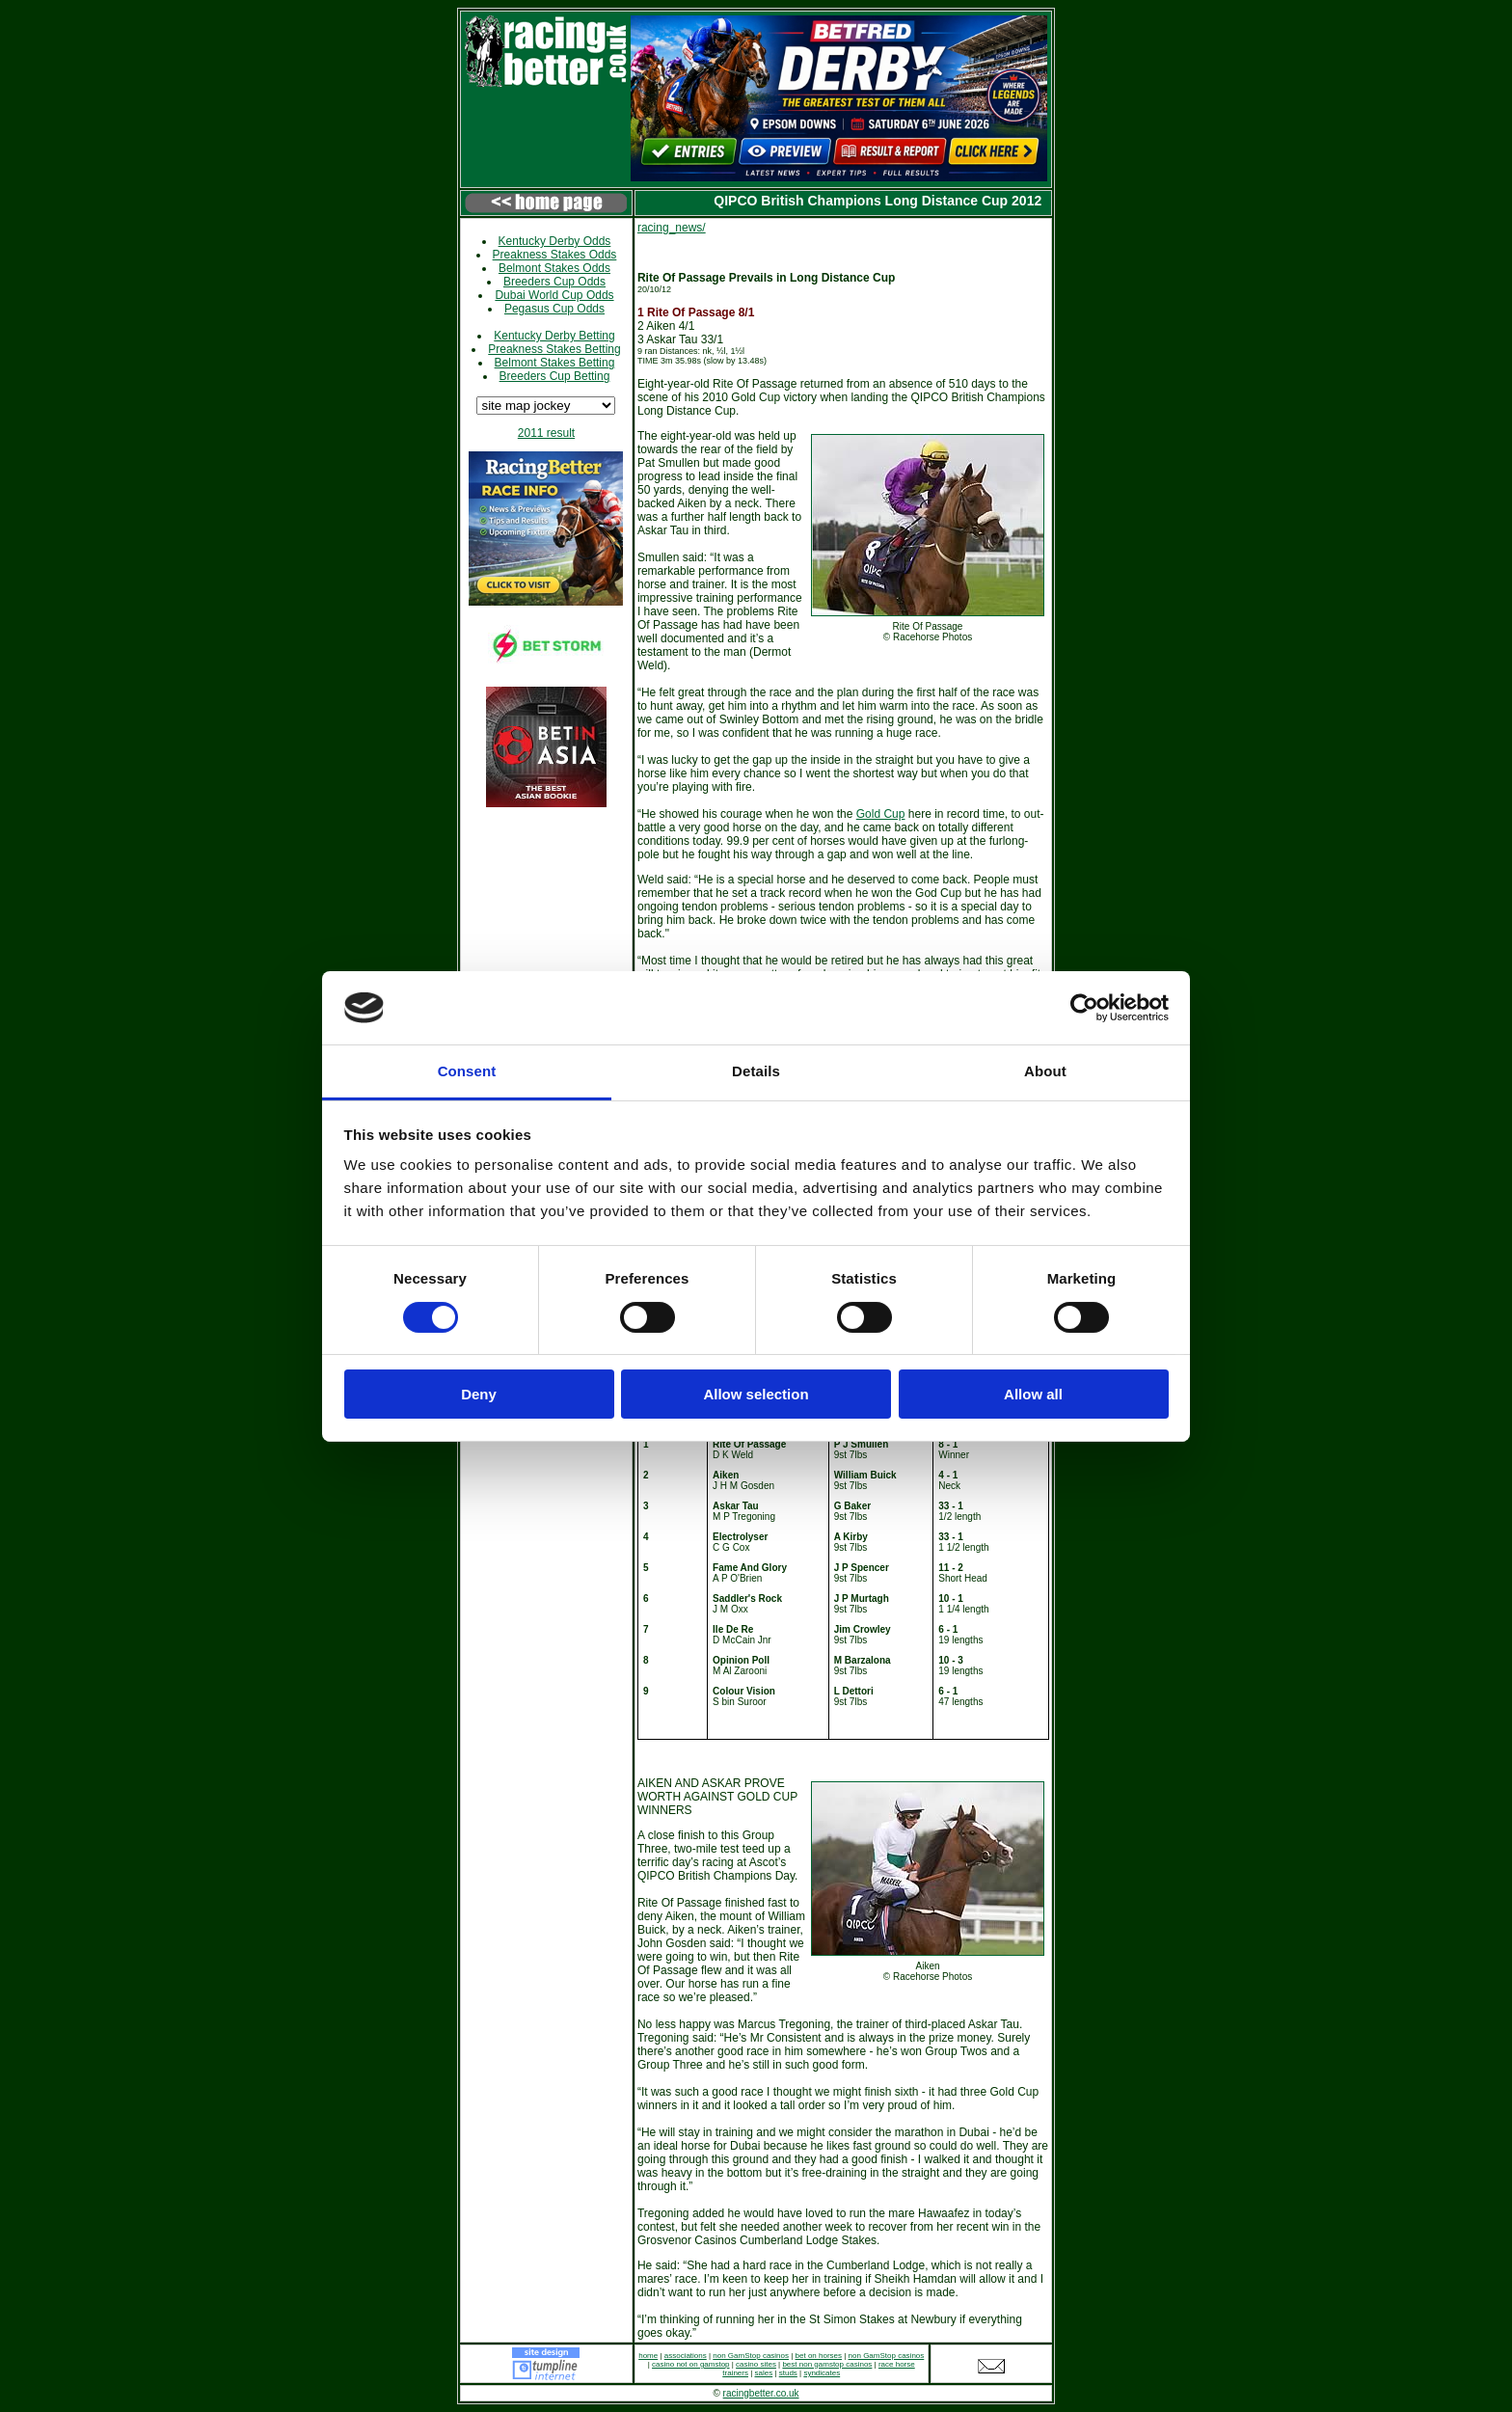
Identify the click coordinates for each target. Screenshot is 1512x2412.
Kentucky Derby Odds (555, 241)
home (648, 2355)
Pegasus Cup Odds (554, 308)
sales (764, 2373)
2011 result (546, 433)
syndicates (821, 2373)
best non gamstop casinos (827, 2364)
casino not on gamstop (691, 2364)
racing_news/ (671, 227)
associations (685, 2355)
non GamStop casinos (751, 2355)
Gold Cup (880, 814)
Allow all (1033, 1394)
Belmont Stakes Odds (554, 268)
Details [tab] (756, 1071)
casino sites (756, 2364)
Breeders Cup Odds (554, 281)
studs (788, 2373)
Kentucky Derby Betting (554, 335)
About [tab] (1045, 1071)
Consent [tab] (467, 1071)
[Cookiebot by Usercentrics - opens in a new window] (1084, 1007)
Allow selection (755, 1394)
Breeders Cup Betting (555, 376)
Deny (479, 1394)
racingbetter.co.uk (761, 2393)
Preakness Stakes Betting (554, 349)
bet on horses (819, 2355)
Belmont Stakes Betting (555, 362)
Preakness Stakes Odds (555, 254)
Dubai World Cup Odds (554, 295)
